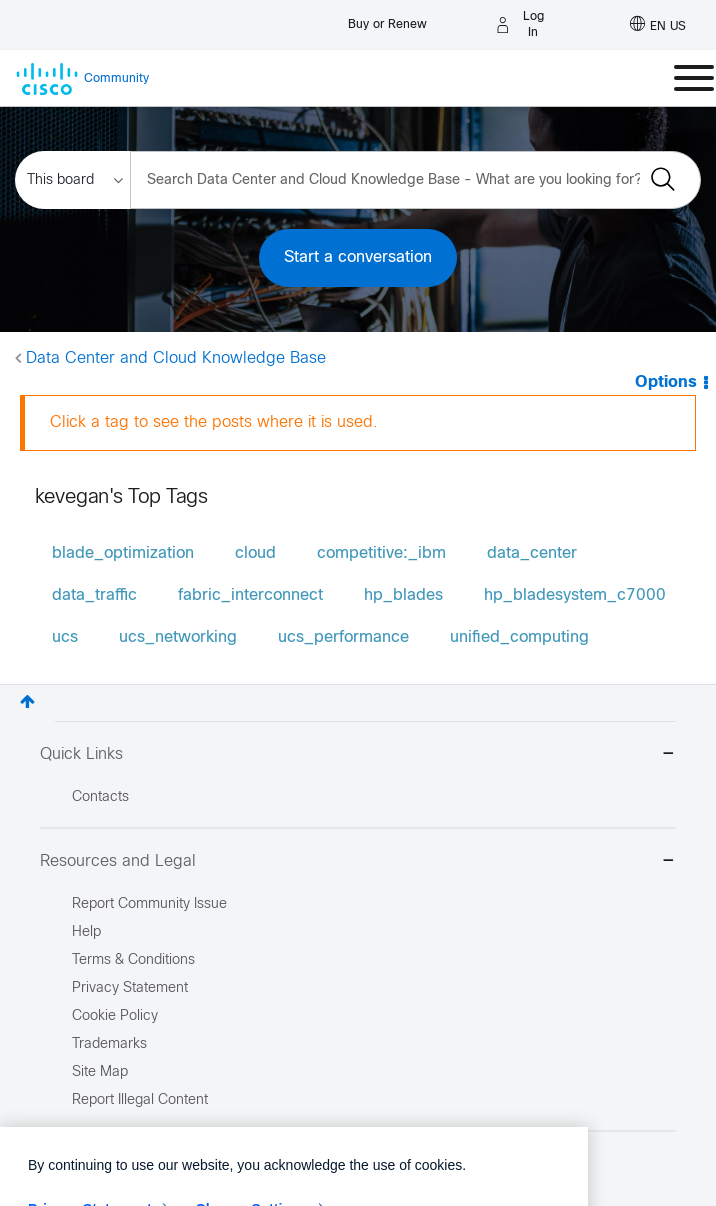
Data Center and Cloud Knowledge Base (176, 358)
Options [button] (666, 382)
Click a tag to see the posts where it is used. (214, 422)
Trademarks (109, 1044)
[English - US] (658, 25)
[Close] (562, 1190)
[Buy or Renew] (387, 19)
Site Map (100, 1072)
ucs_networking (178, 637)
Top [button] (27, 701)
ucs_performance (343, 637)
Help (86, 932)
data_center (532, 553)
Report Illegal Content (140, 1100)
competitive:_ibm (381, 553)
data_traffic (94, 595)
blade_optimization (123, 553)
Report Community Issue (149, 904)
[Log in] (523, 25)
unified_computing (519, 637)
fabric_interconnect (250, 595)
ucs (65, 637)
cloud (255, 553)
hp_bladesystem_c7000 (575, 595)
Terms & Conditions (133, 960)
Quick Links (358, 755)
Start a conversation (358, 257)
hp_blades (403, 595)
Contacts (100, 797)
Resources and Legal (358, 862)
